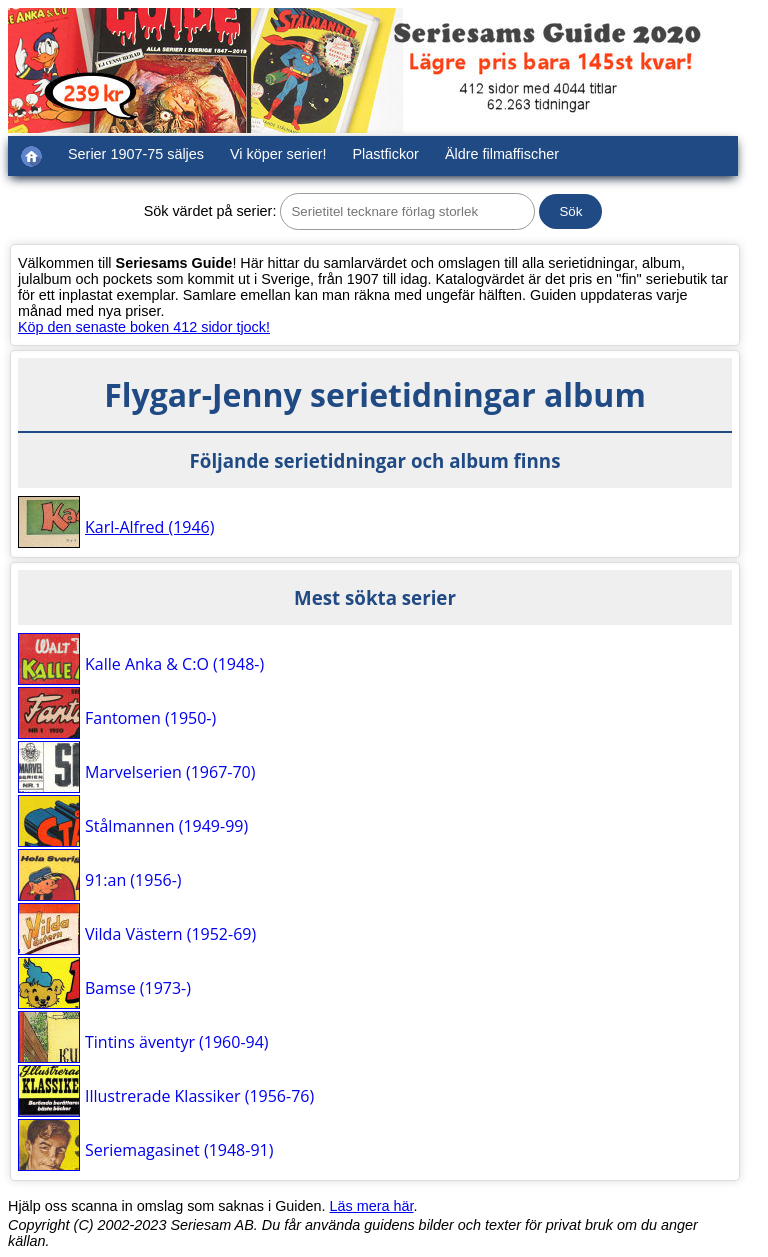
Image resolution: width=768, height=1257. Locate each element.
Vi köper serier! (278, 154)
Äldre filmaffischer (502, 154)
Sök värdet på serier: (210, 211)
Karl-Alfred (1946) (149, 527)
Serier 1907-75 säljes (136, 154)
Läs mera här (372, 1206)
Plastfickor (386, 154)
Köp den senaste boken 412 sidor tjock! (144, 327)
